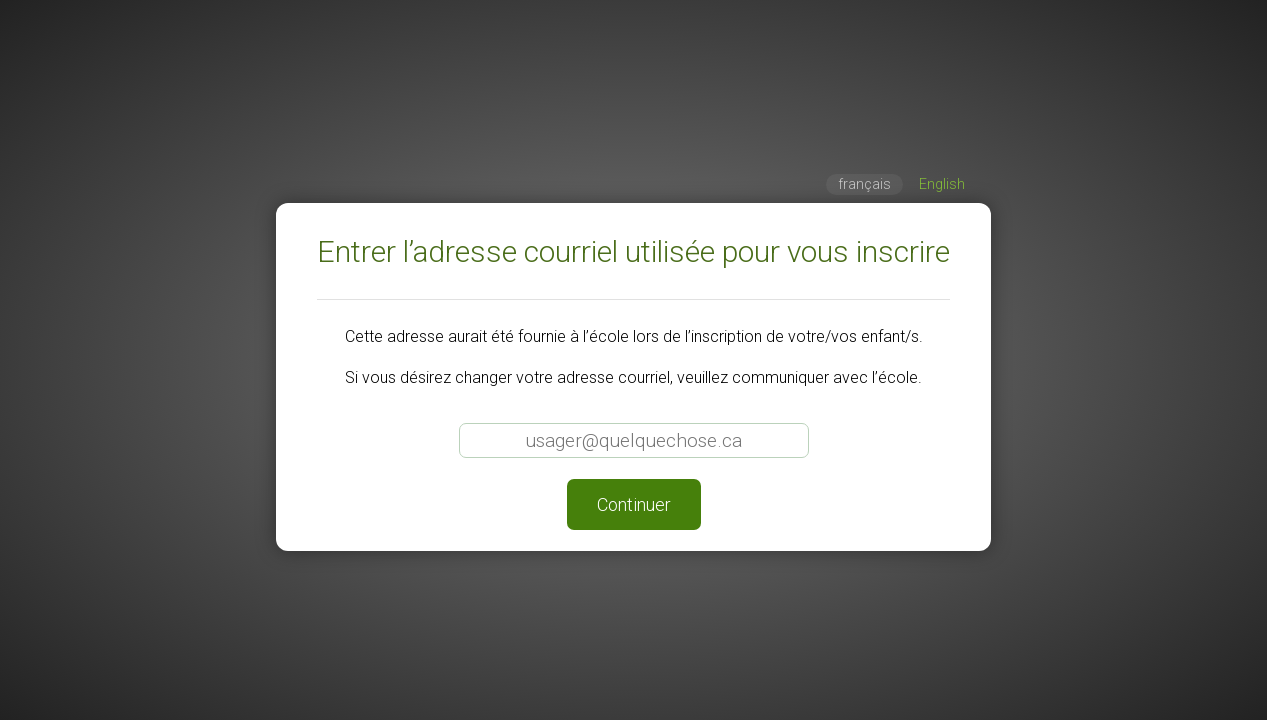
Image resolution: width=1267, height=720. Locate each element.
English (942, 184)
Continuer (634, 504)
